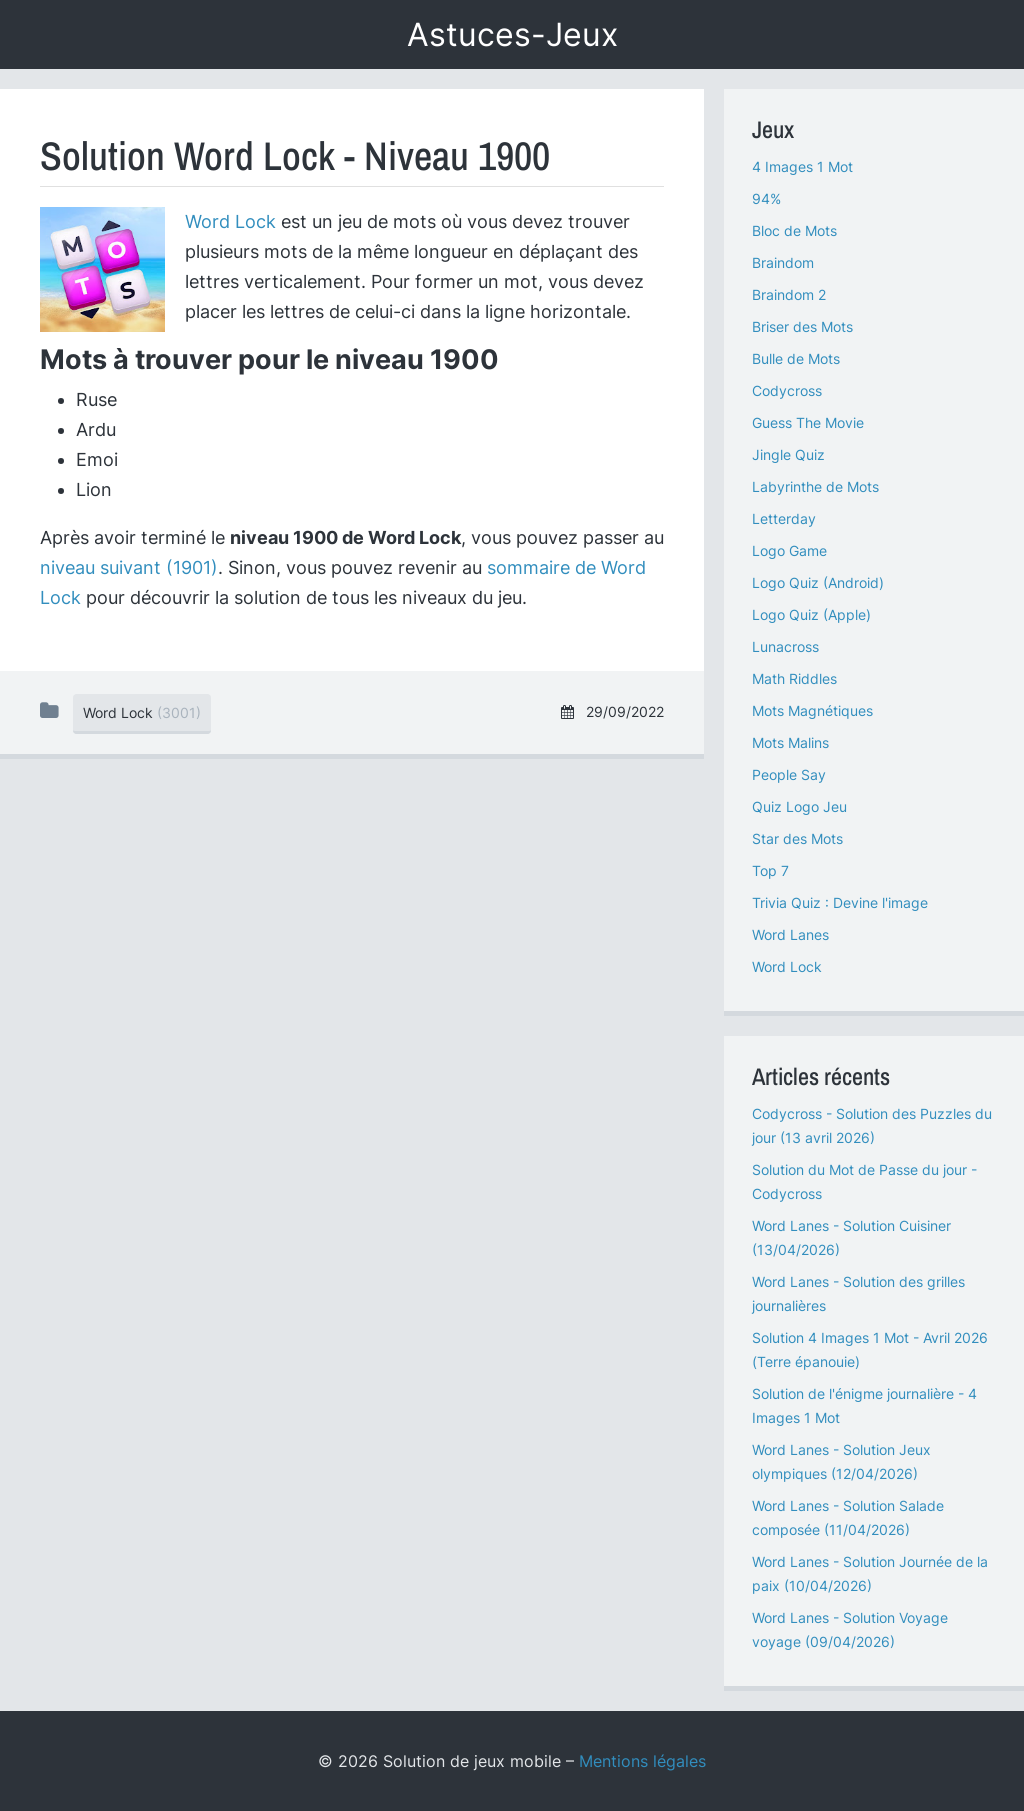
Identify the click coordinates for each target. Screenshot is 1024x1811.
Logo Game (789, 550)
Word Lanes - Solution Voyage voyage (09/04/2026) (850, 1629)
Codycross (787, 390)
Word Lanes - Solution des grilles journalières (858, 1293)
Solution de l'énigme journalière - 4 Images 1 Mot (864, 1405)
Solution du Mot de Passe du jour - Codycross (864, 1181)
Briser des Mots (802, 326)
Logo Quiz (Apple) (811, 614)
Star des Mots (797, 838)
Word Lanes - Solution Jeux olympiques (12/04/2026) (841, 1461)
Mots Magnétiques (812, 710)
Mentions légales (642, 1761)
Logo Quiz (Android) (818, 582)
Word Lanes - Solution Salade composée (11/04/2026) (848, 1517)
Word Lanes (790, 934)
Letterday (784, 518)
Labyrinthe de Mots (815, 486)
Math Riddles (794, 678)
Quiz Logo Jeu (799, 806)
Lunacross (785, 646)
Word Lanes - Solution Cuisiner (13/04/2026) (851, 1237)
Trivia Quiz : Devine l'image (840, 902)
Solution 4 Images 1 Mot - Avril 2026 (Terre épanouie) (870, 1349)
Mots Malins (790, 742)
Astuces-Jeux (512, 34)
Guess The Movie (808, 422)
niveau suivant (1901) (129, 567)
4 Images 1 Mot (802, 166)
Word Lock (230, 221)
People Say (789, 774)
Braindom (783, 262)
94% (766, 198)
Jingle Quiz (788, 454)
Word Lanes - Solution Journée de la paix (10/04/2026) (870, 1573)
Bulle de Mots (796, 358)
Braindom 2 (789, 294)
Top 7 (770, 870)
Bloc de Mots (794, 230)
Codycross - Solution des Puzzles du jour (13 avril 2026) (872, 1125)
